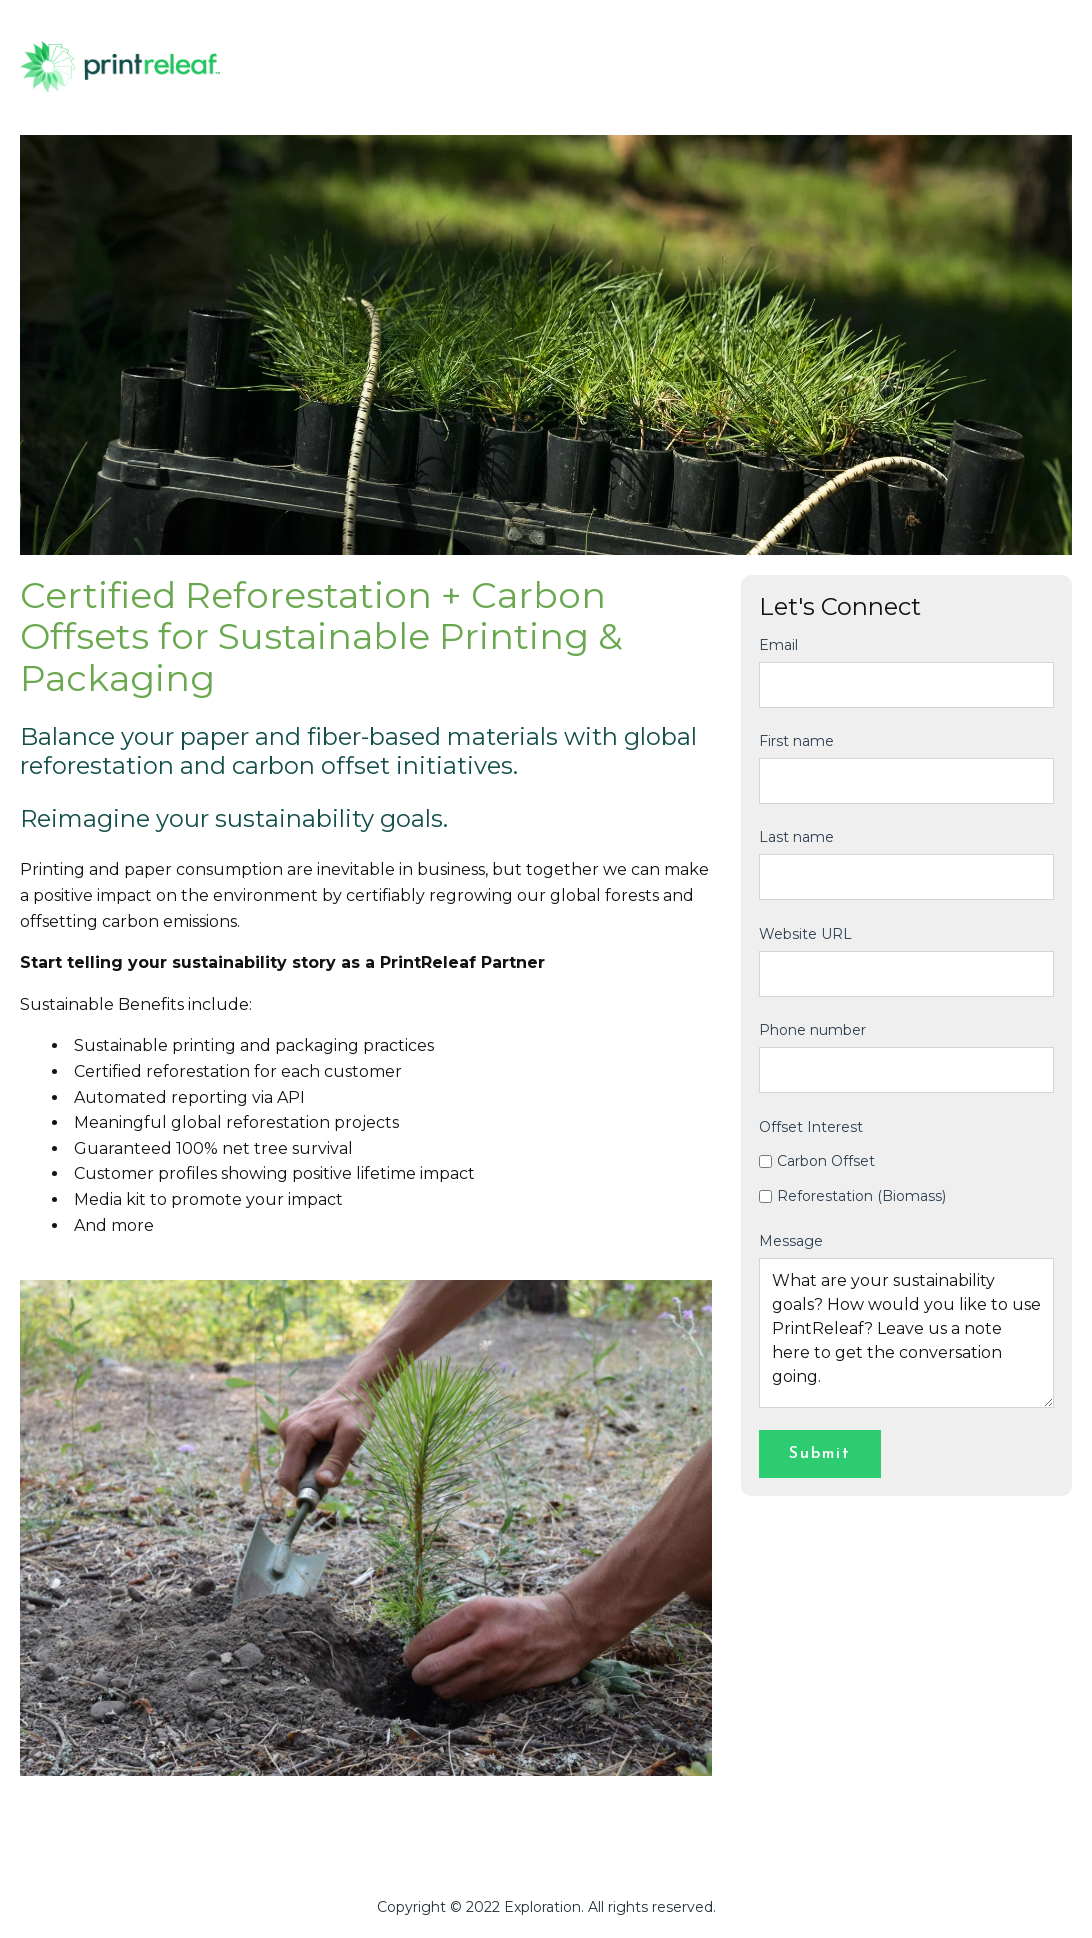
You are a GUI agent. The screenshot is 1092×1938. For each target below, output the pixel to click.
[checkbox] (906, 1178)
